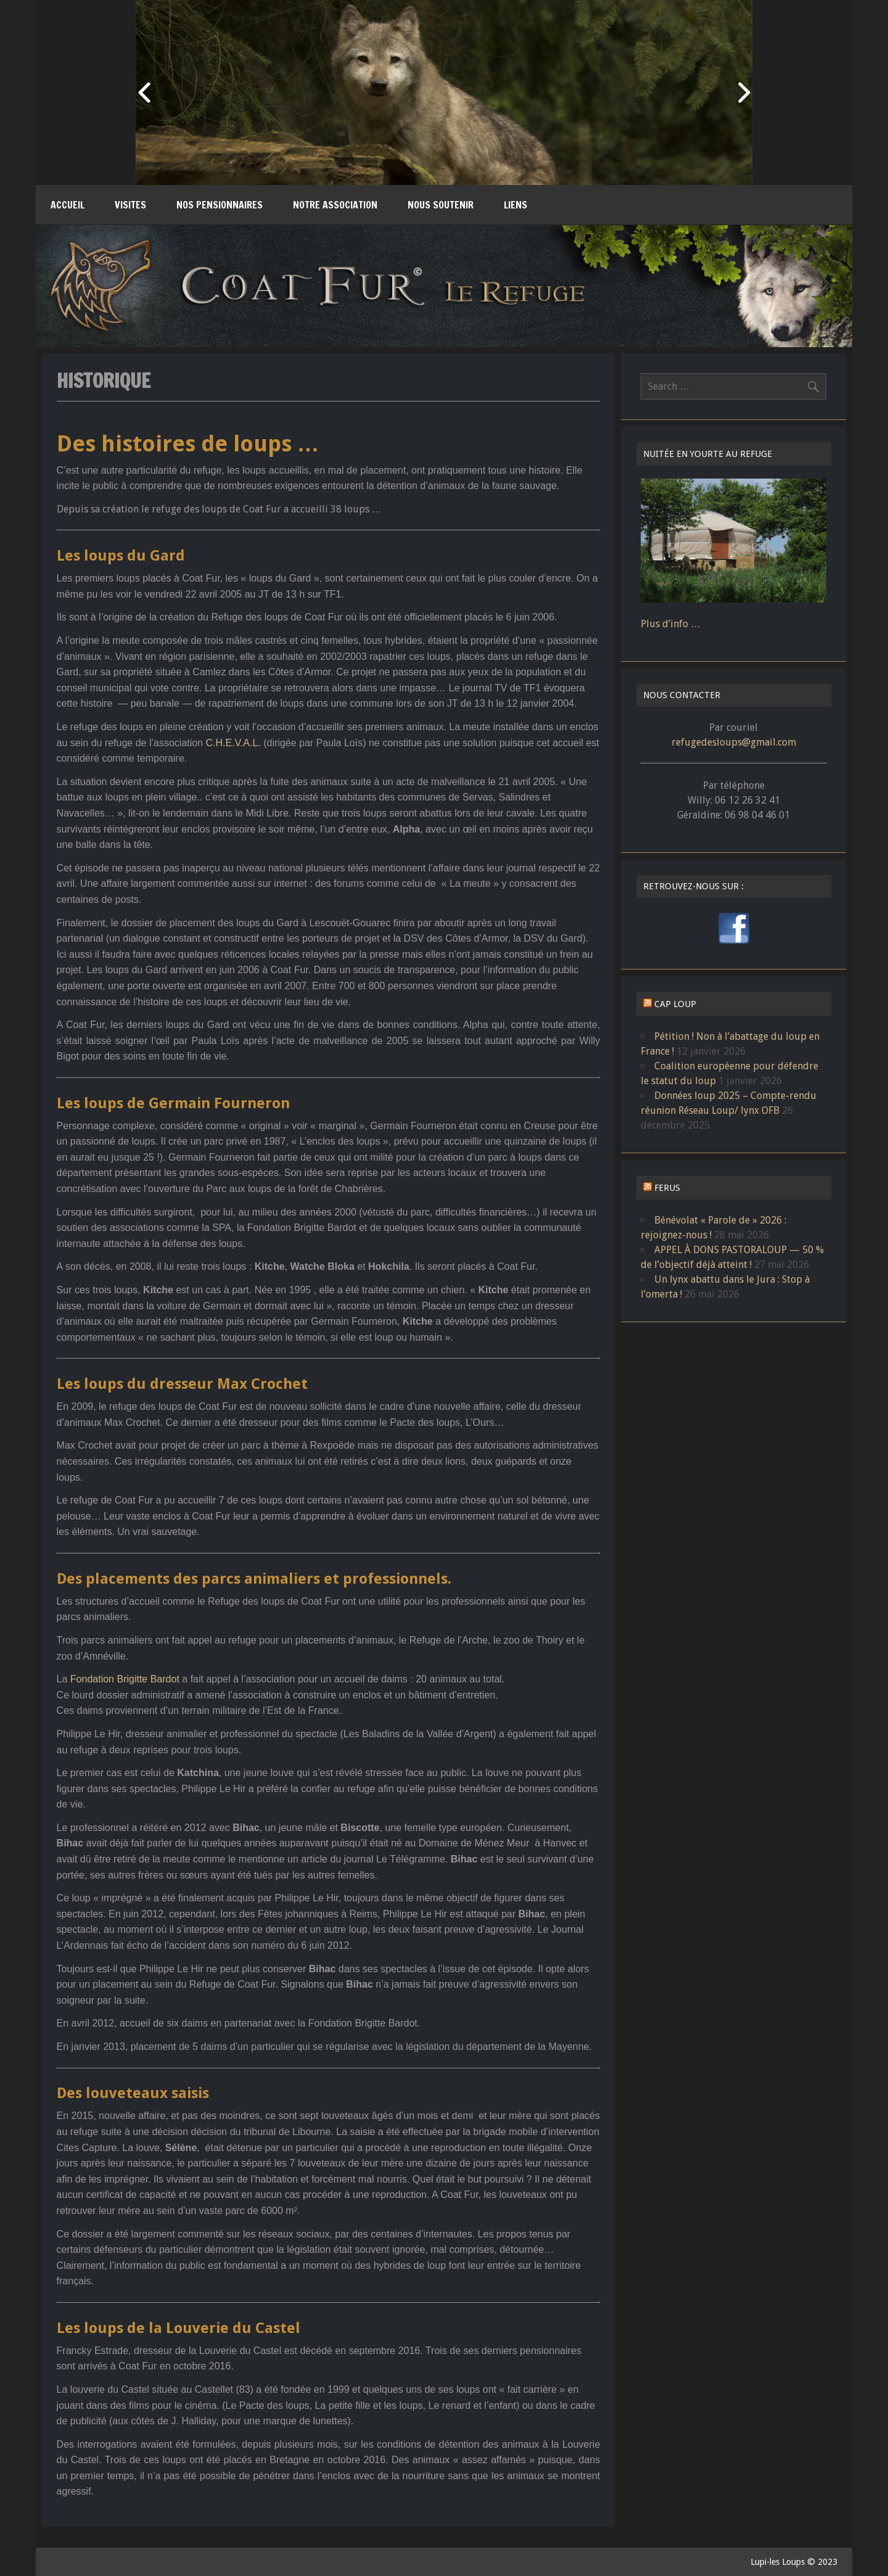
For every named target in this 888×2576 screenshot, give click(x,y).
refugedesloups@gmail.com (734, 742)
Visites (130, 205)
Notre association (335, 205)
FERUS (667, 1188)
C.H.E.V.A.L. (233, 743)
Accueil (67, 205)
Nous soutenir (441, 205)
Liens (515, 205)
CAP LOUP (675, 1004)
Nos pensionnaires (219, 205)
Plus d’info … (671, 624)
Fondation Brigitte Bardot (124, 1679)
